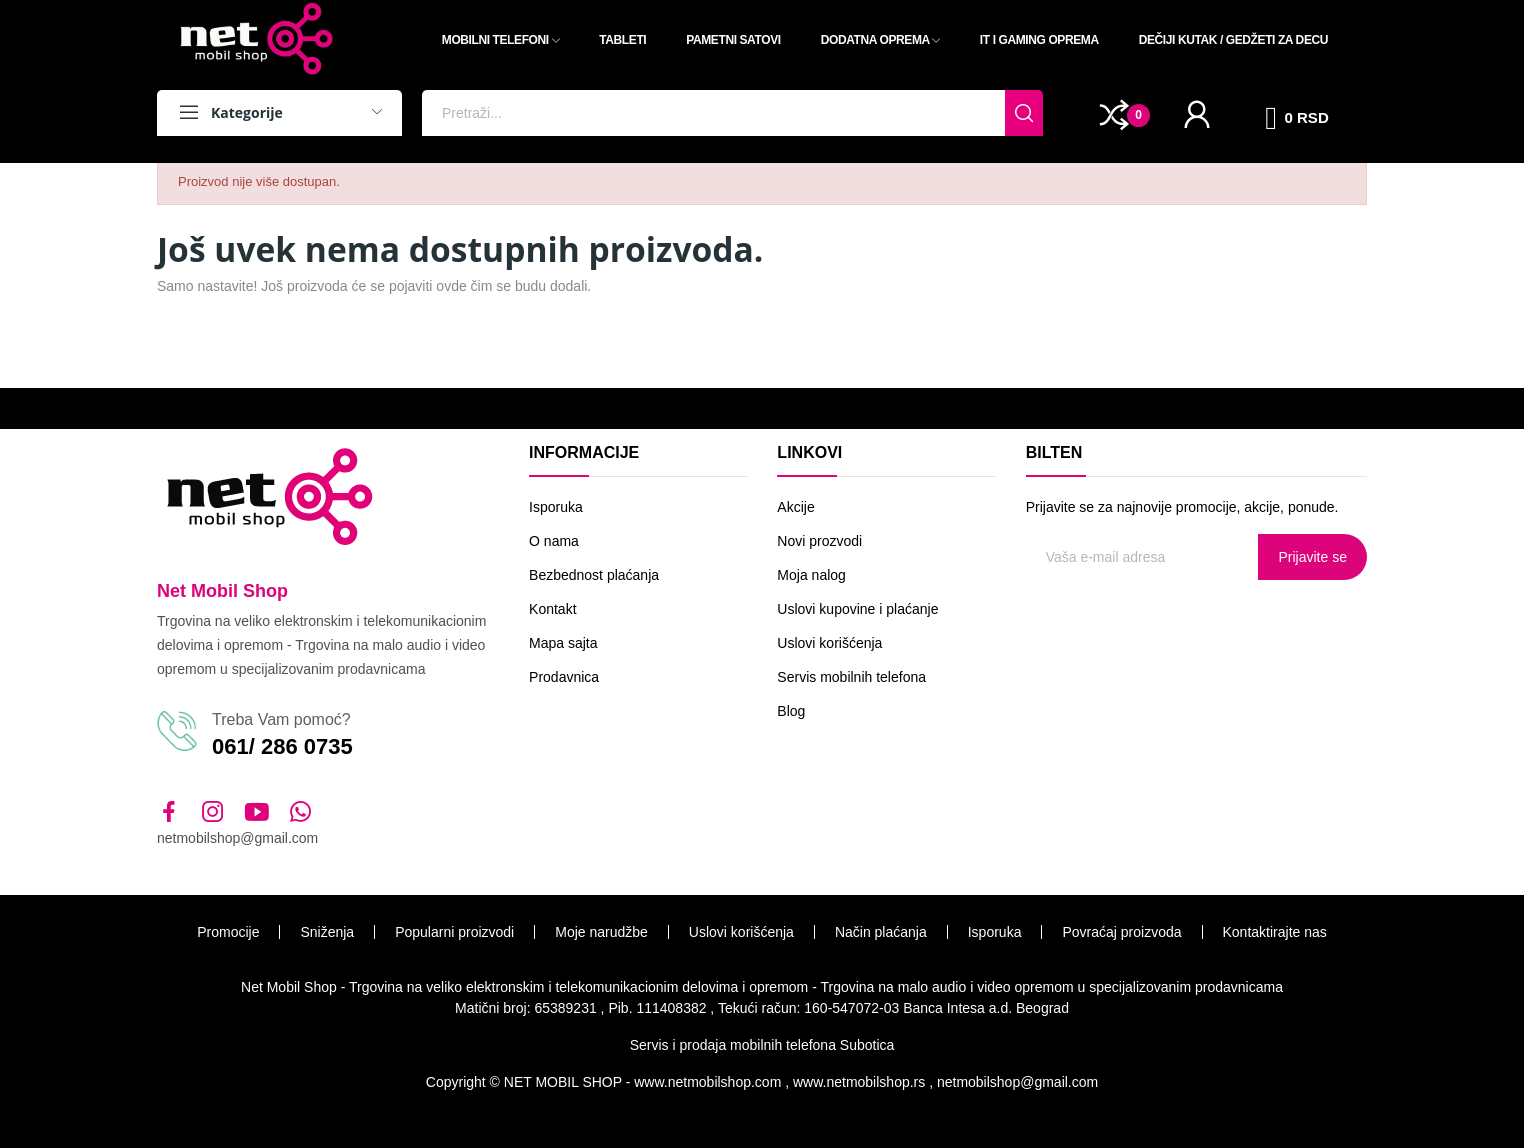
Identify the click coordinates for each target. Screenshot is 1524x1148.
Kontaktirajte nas (1275, 932)
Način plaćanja (881, 932)
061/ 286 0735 (282, 746)
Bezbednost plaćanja (594, 575)
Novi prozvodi (819, 541)
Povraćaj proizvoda (1121, 932)
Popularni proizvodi (454, 932)
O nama (554, 541)
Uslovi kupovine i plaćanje (857, 609)
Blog (791, 711)
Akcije (795, 507)
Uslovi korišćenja (829, 643)
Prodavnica (564, 677)
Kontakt (552, 609)
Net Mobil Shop (222, 591)
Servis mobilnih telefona (851, 677)
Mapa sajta (563, 643)
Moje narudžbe (601, 932)
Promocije (228, 932)
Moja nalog (811, 575)
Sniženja (327, 932)
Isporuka (556, 507)
